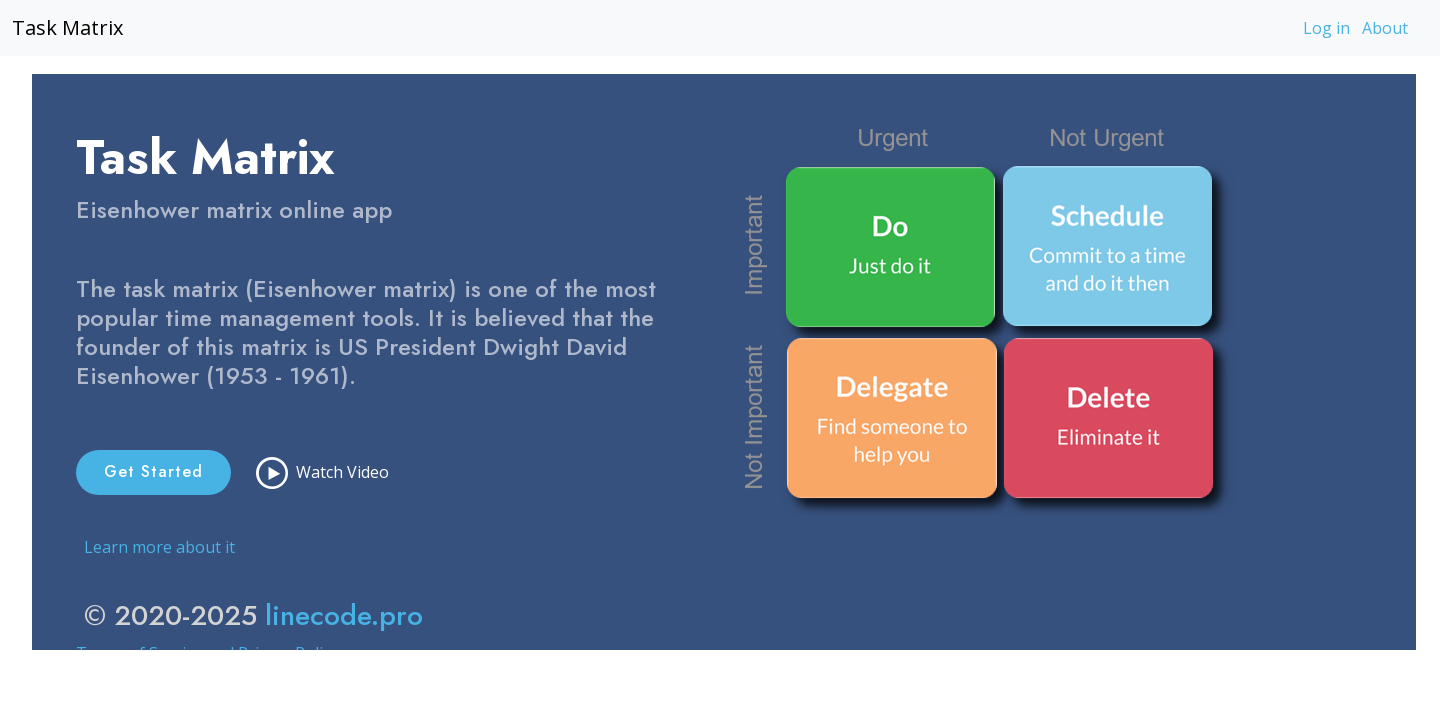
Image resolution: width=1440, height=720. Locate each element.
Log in (1326, 28)
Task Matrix (67, 27)
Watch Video (322, 473)
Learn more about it (159, 547)
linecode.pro (344, 615)
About (1385, 28)
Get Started (153, 471)
